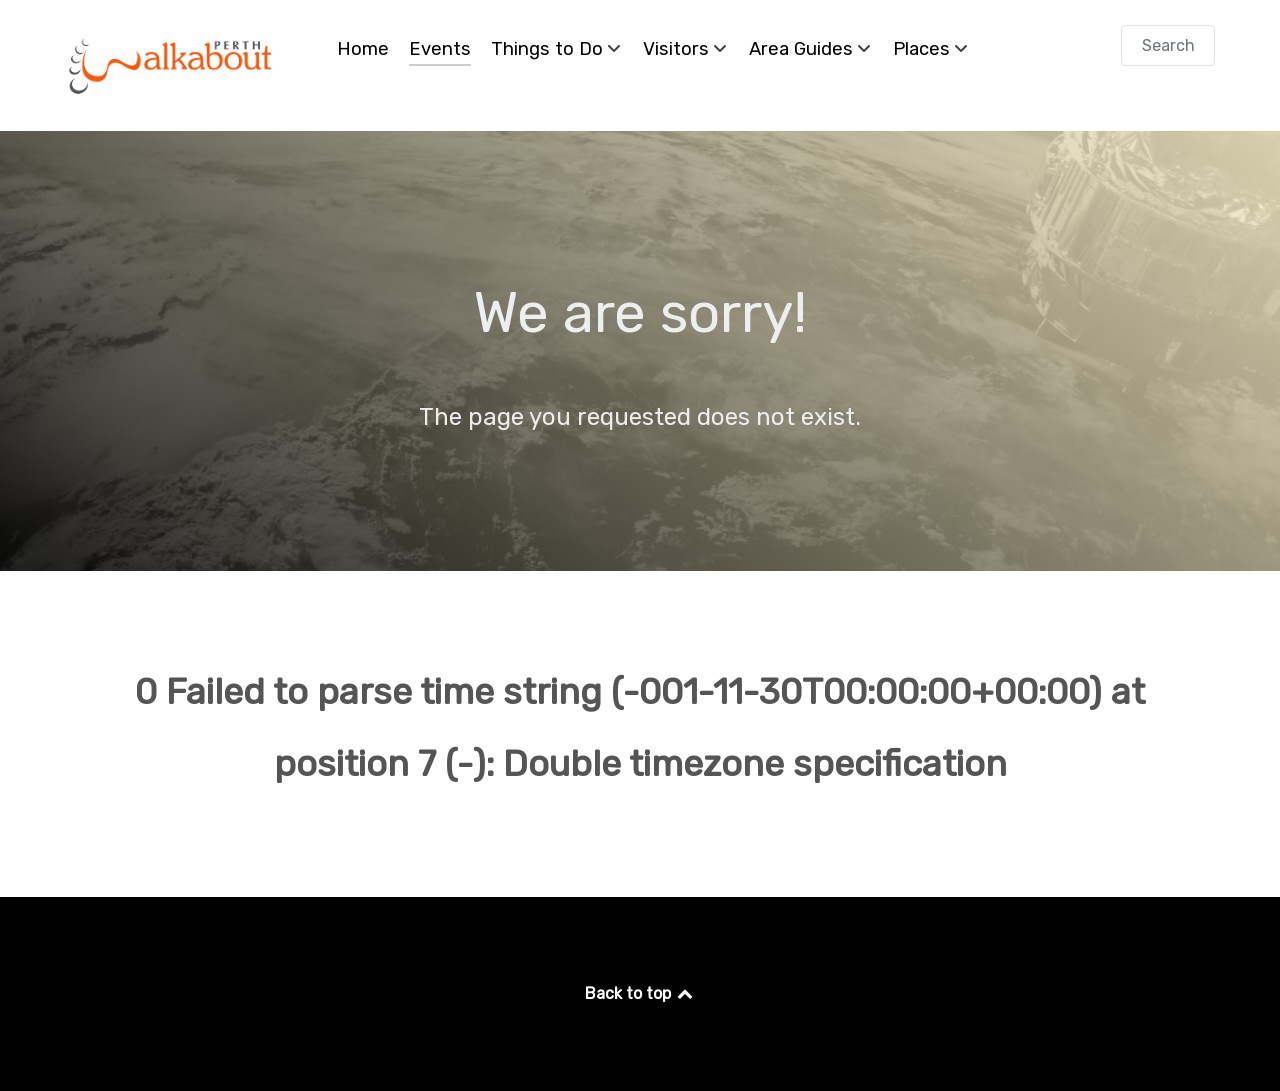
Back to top (640, 993)
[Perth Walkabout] (172, 65)
